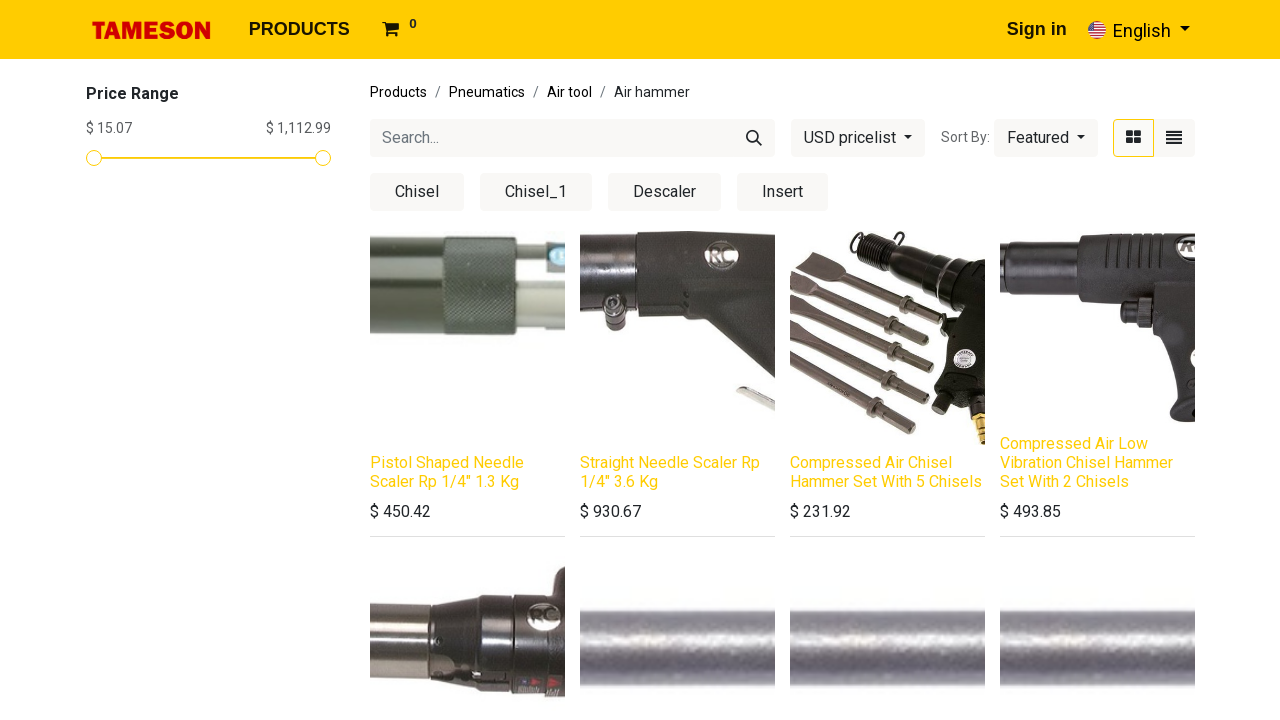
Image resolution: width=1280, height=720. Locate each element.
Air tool (569, 92)
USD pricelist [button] (852, 137)
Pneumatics (487, 92)
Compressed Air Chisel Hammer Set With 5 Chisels (886, 472)
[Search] (754, 138)
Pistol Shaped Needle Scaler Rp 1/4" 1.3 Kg (447, 472)
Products (398, 92)
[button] (1046, 138)
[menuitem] (299, 29)
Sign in (1037, 29)
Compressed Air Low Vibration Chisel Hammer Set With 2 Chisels (1086, 462)
